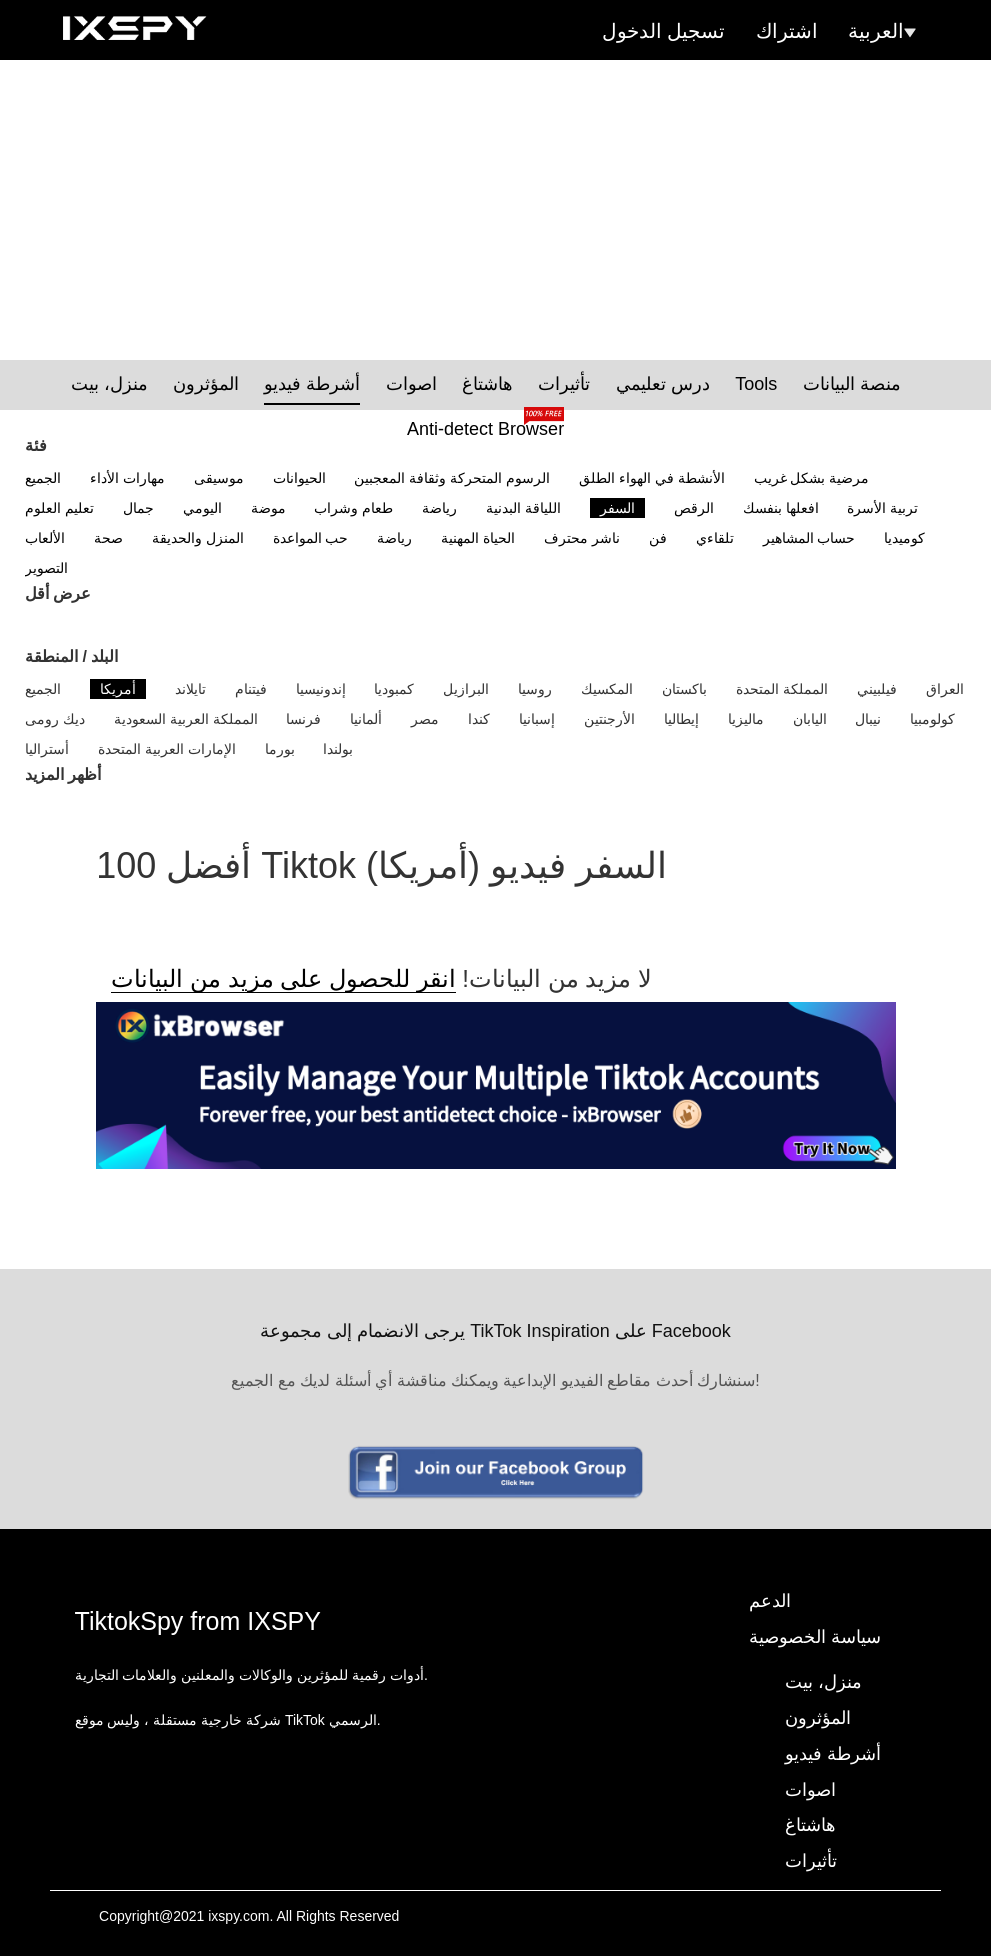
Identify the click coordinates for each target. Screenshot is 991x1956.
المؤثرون (206, 384)
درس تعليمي (663, 384)
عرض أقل (58, 593)
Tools (756, 384)
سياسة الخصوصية (815, 1637)
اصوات (411, 384)
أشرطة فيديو (312, 384)
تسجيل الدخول (664, 31)
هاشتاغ (487, 384)
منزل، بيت (109, 384)
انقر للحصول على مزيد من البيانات (283, 978)
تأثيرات (564, 384)
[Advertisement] (495, 210)
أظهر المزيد (63, 774)
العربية (882, 31)
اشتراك (787, 31)
